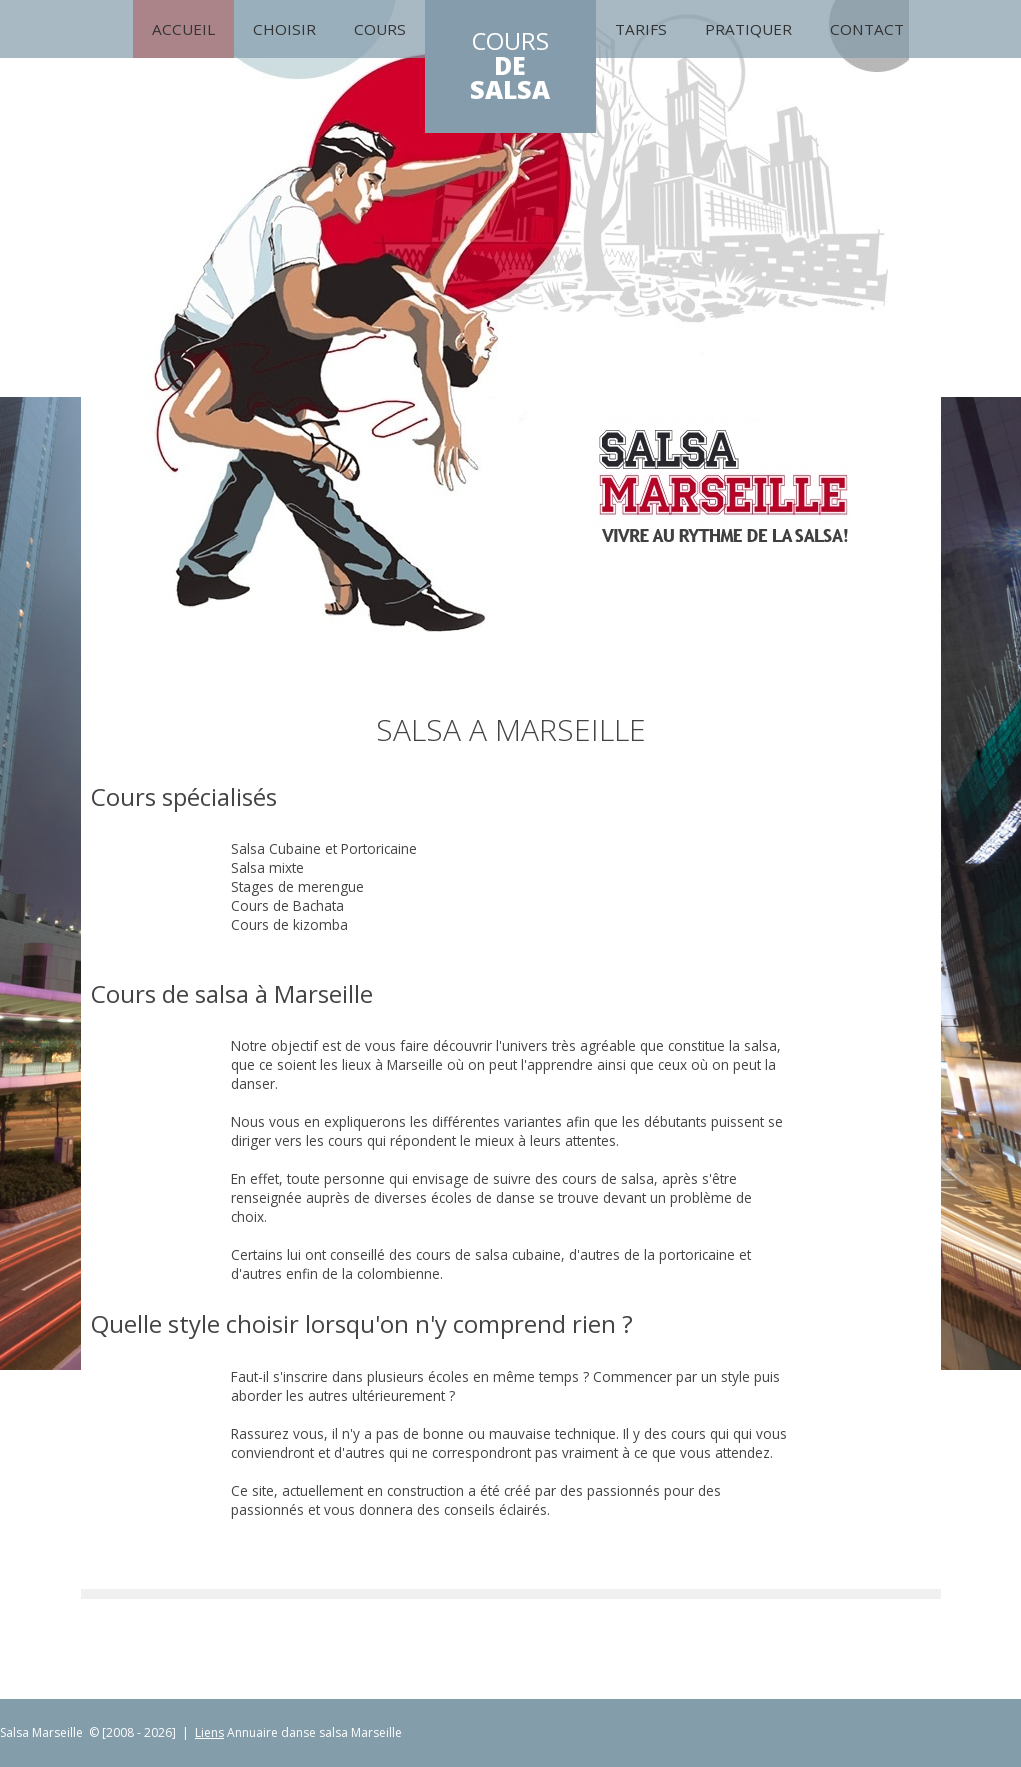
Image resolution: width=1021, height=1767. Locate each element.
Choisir (284, 29)
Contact (867, 29)
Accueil (183, 29)
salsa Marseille (360, 1732)
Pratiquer (748, 29)
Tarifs (641, 29)
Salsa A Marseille (511, 729)
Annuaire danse (271, 1732)
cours (380, 29)
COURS (510, 66)
